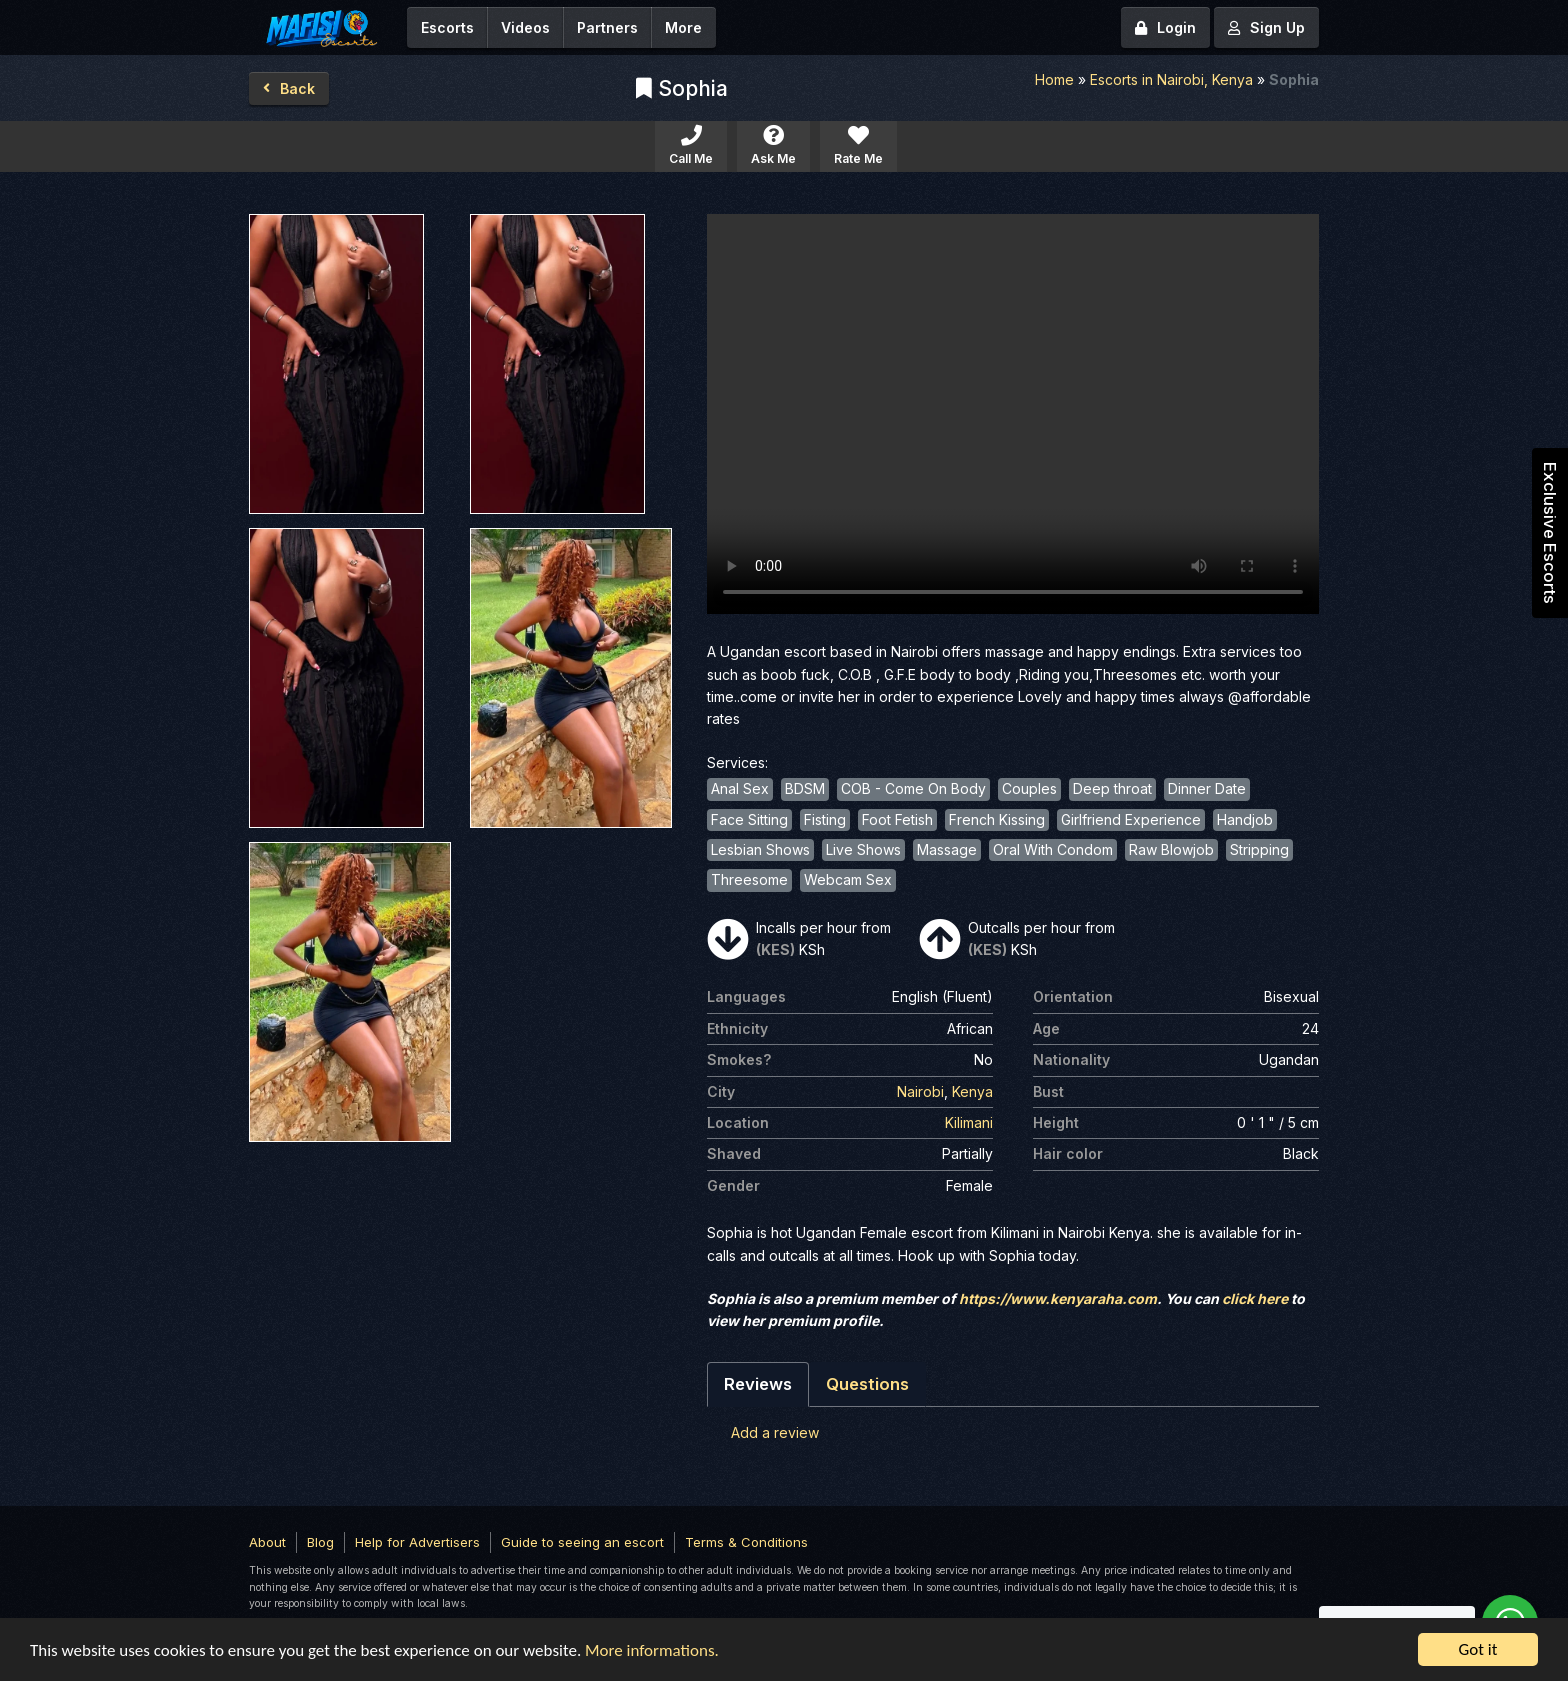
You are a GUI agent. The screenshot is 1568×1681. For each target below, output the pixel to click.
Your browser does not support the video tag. (1013, 414)
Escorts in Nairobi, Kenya (1171, 79)
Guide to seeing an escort (582, 1542)
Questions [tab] (867, 1384)
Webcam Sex (848, 879)
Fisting (825, 819)
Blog (320, 1542)
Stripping (1259, 849)
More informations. (652, 1651)
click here (1255, 1298)
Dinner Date (1207, 788)
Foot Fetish (897, 819)
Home (1054, 79)
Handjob (1245, 819)
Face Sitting (749, 819)
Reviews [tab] (758, 1384)
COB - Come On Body (913, 788)
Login (1165, 27)
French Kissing (997, 819)
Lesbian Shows (760, 849)
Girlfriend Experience (1131, 819)
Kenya (972, 1091)
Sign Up (1266, 27)
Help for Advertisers (417, 1542)
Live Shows (863, 849)
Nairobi (920, 1091)
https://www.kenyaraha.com (1058, 1298)
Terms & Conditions (746, 1542)
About (267, 1542)
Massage (947, 849)
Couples (1029, 788)
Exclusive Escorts (1550, 533)
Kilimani (969, 1122)
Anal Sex (740, 788)
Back (289, 88)
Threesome (749, 879)
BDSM (805, 788)
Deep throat (1112, 788)
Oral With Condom (1053, 849)
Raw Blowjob (1171, 849)
